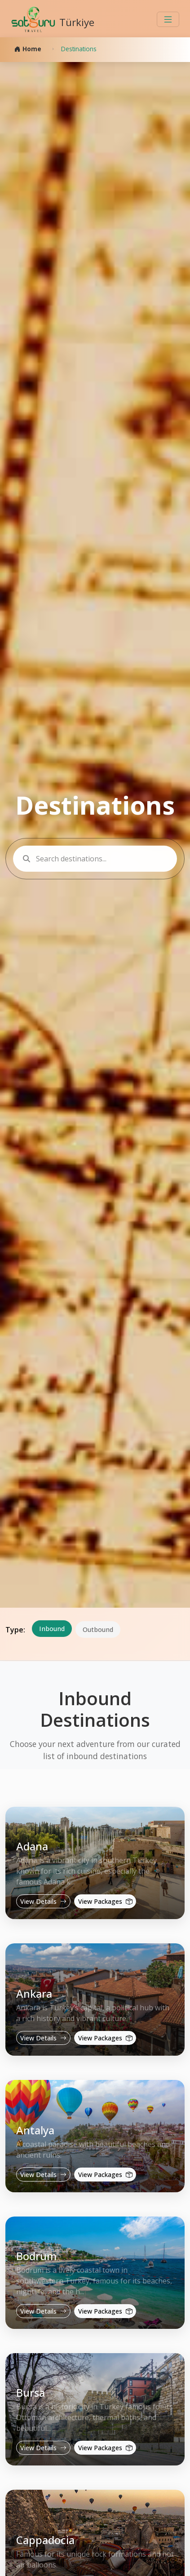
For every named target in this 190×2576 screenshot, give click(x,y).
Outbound (98, 1629)
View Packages (105, 1901)
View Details (43, 1901)
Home (27, 48)
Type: (15, 1630)
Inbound (52, 1628)
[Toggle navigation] (168, 19)
